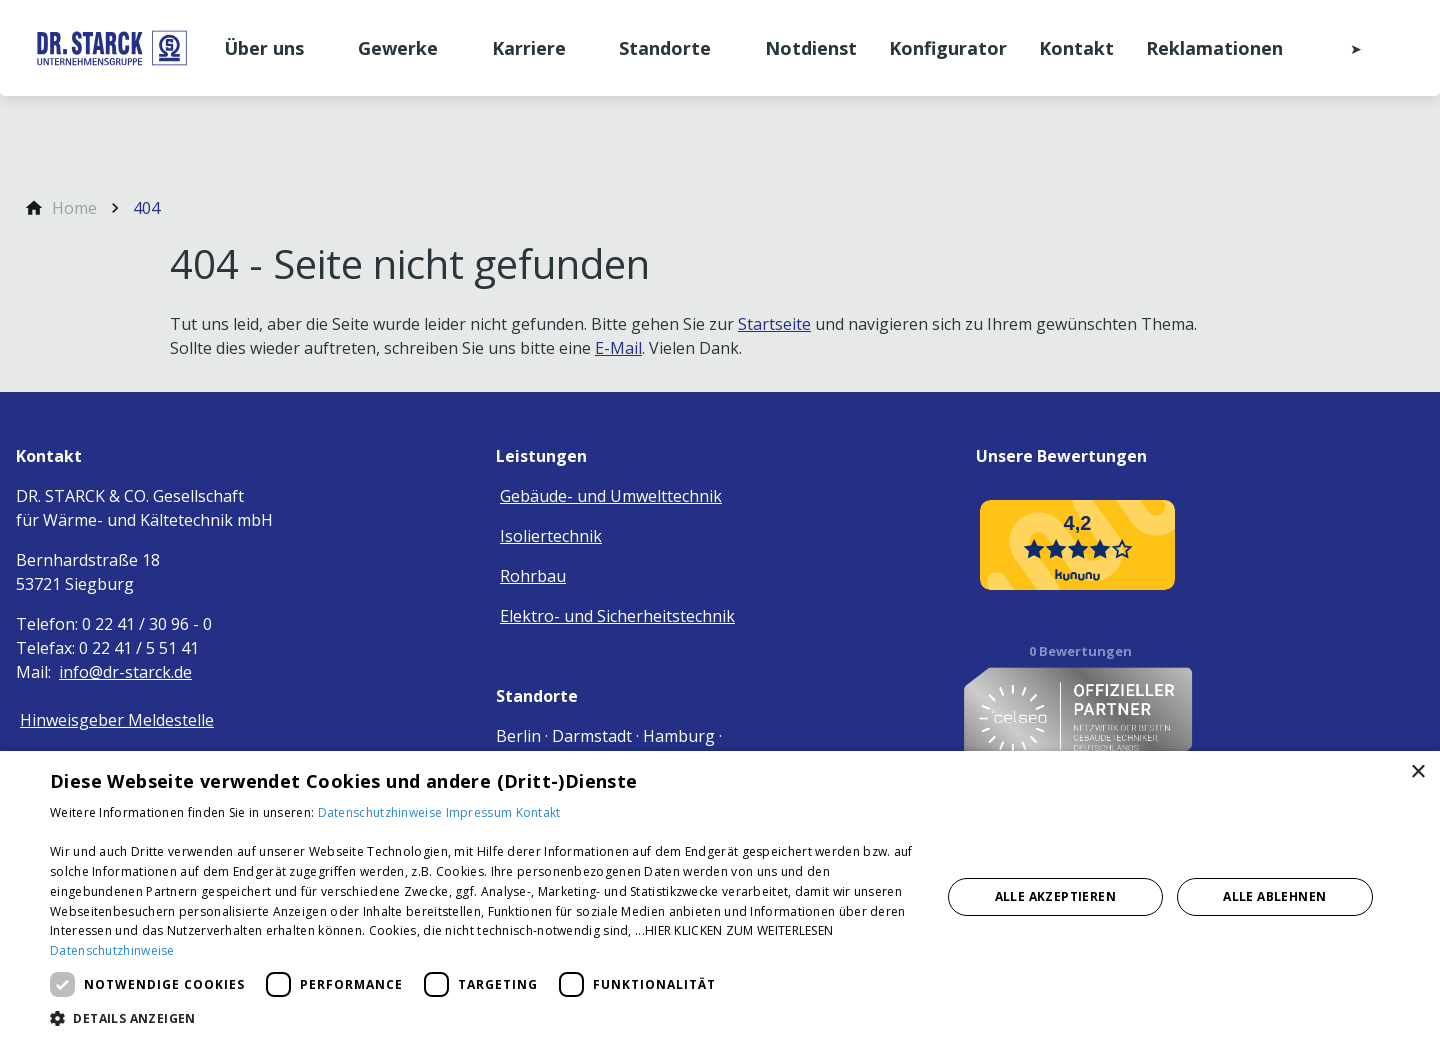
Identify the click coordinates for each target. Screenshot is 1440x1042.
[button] (482, 1017)
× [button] (1417, 772)
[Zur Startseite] (112, 48)
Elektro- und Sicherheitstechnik (617, 616)
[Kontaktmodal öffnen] (1342, 48)
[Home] (74, 208)
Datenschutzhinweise (382, 812)
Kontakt (538, 812)
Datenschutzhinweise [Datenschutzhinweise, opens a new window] (112, 950)
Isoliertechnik (551, 536)
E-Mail (618, 348)
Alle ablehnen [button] (1274, 896)
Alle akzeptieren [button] (1055, 896)
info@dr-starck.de (125, 672)
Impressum (481, 812)
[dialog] (720, 896)
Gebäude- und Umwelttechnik (611, 496)
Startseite (774, 324)
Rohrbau (533, 576)
